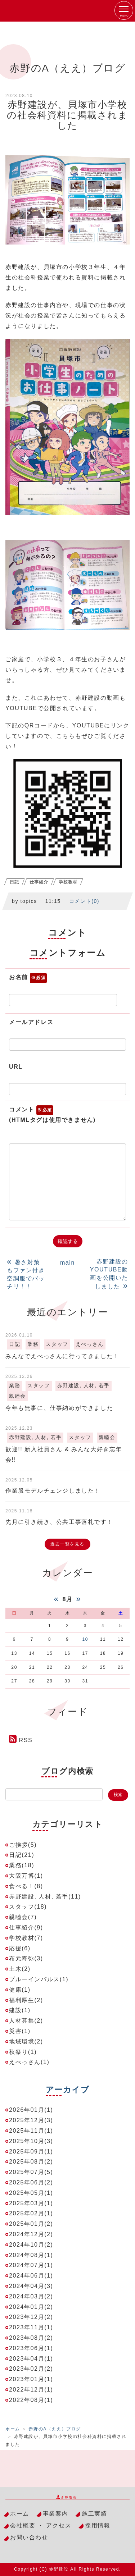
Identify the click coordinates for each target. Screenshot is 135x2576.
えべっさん (90, 1344)
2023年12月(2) (31, 2317)
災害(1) (20, 2031)
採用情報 (97, 2525)
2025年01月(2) (31, 2224)
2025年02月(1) (31, 2213)
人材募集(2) (26, 2021)
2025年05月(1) (31, 2193)
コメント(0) (84, 901)
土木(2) (20, 1969)
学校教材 (68, 882)
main (67, 1263)
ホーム (12, 2428)
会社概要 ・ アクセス (40, 2525)
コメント (52, 1115)
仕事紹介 (39, 882)
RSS (26, 1740)
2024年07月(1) (31, 2265)
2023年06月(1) (31, 2348)
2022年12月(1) (31, 2390)
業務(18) (21, 1865)
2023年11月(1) (31, 2327)
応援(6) (20, 1948)
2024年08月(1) (31, 2255)
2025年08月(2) (31, 2162)
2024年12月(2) (31, 2234)
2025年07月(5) (31, 2172)
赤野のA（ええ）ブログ (54, 2428)
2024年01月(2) (31, 2307)
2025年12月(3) (31, 2120)
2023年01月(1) (31, 2379)
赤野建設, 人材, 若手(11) (45, 1897)
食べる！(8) (26, 1886)
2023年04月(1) (31, 2359)
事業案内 (55, 2514)
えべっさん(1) (29, 2062)
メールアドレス (31, 1022)
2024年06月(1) (31, 2276)
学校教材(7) (26, 1938)
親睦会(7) (23, 1917)
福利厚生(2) (26, 2000)
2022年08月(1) (31, 2400)
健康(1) (20, 1990)
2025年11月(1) (31, 2131)
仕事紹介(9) (26, 1927)
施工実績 (94, 2514)
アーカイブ (68, 2089)
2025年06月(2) (31, 2182)
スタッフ (57, 1344)
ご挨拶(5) (23, 1845)
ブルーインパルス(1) (38, 1979)
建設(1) (20, 2010)
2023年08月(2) (31, 2338)
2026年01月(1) (31, 2110)
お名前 (28, 977)
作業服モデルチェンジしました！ (52, 1491)
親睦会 (17, 1396)
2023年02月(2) (31, 2369)
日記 (14, 882)
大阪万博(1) (26, 1876)
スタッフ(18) (28, 1907)
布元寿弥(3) (26, 1958)
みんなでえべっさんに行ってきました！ (62, 1356)
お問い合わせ (29, 2537)
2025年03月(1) (31, 2203)
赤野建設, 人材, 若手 (83, 1385)
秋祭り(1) (23, 2052)
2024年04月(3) (31, 2286)
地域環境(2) (26, 2041)
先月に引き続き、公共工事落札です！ (59, 1522)
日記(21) (21, 1855)
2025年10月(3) (31, 2141)
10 (85, 1639)
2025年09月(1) (31, 2151)
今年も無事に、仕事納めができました (59, 1408)
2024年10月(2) (31, 2245)
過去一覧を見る (67, 1544)
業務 (33, 1344)
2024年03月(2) (31, 2296)
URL (16, 1067)
